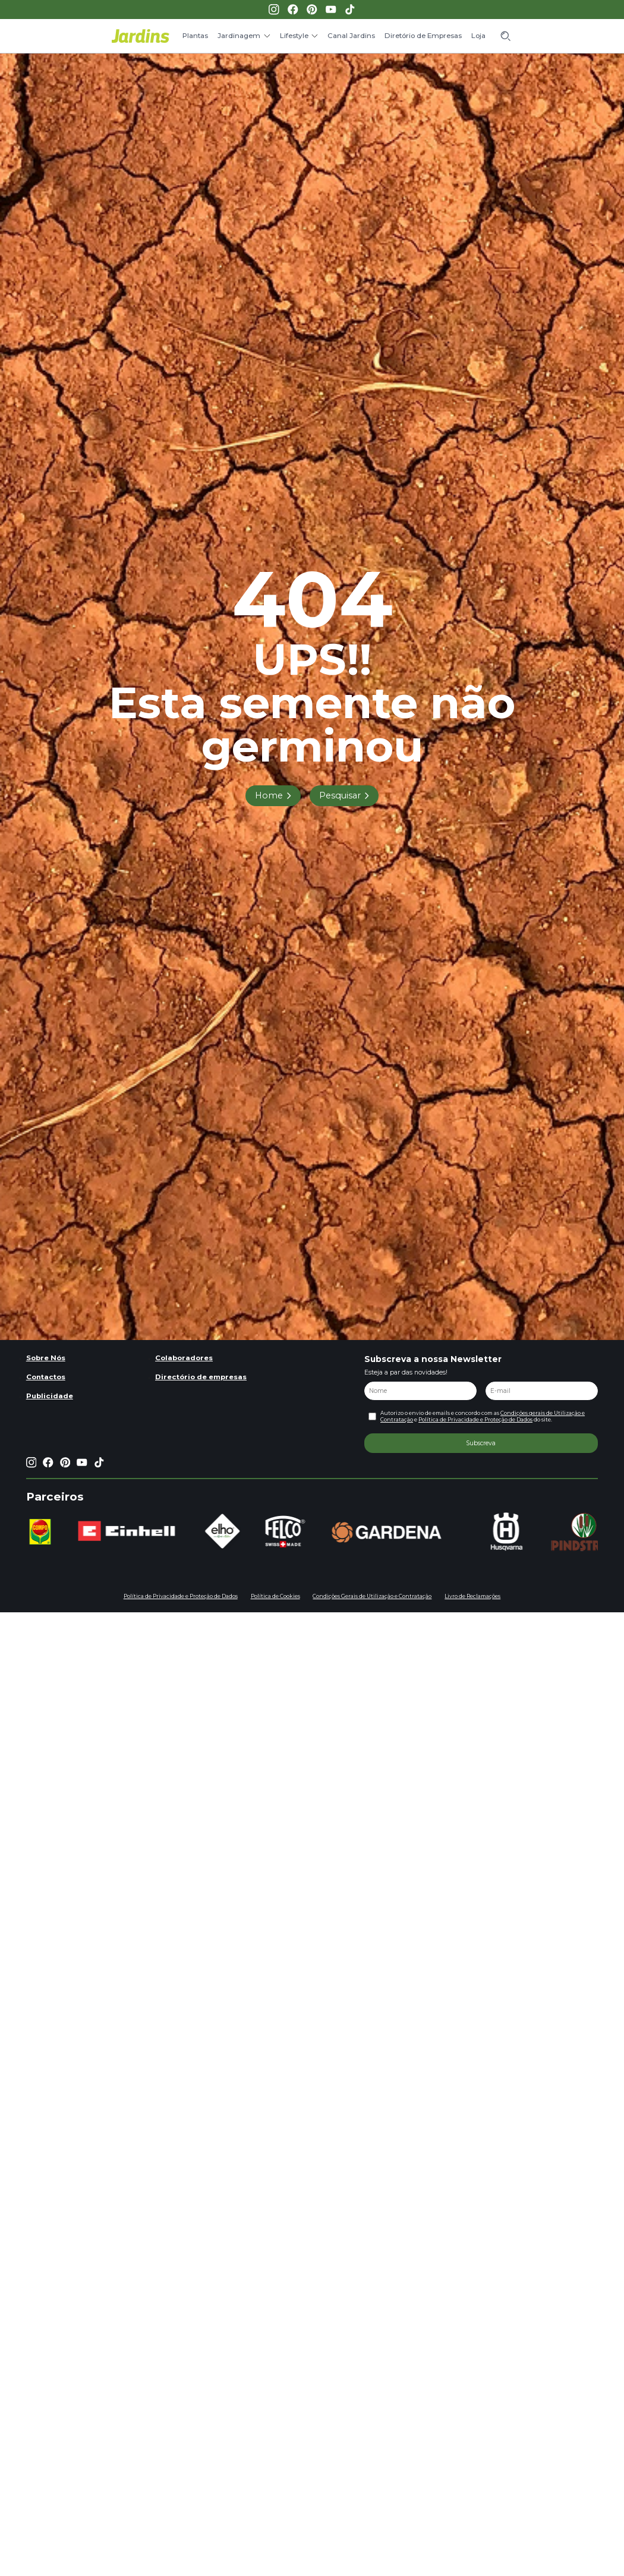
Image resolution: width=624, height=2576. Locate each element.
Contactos (45, 1377)
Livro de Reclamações (472, 1596)
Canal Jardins (351, 36)
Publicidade (49, 1396)
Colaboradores (184, 1358)
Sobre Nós (45, 1358)
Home (269, 795)
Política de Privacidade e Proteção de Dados (475, 1420)
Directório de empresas (201, 1377)
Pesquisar (340, 795)
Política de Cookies (275, 1596)
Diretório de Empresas (423, 36)
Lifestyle (294, 36)
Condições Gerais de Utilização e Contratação (372, 1596)
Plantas (195, 36)
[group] (55, 1532)
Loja (478, 36)
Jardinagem (239, 36)
